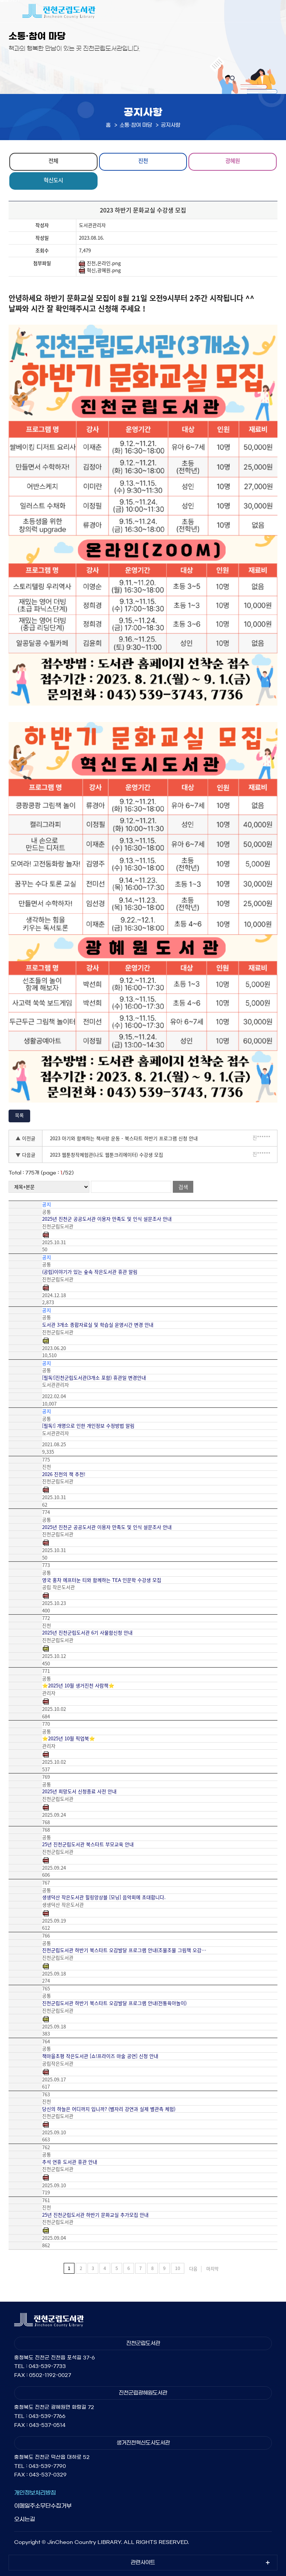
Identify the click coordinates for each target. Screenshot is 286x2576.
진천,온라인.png (100, 263)
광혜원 (232, 161)
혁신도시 (53, 180)
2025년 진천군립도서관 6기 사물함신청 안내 (87, 1632)
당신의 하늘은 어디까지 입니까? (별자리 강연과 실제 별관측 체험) (108, 2109)
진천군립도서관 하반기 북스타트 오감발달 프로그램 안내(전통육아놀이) (114, 2003)
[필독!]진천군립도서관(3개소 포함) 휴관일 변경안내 (94, 1377)
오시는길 (24, 2519)
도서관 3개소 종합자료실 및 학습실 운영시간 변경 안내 (97, 1324)
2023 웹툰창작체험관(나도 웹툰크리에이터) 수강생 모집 (106, 1154)
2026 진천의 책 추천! (63, 1474)
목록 (19, 1115)
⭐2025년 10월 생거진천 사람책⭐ (78, 1685)
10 (177, 2268)
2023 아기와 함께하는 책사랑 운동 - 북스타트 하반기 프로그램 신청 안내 (124, 1138)
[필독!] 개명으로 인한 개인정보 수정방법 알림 (88, 1425)
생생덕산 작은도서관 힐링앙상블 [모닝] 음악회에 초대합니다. (104, 1897)
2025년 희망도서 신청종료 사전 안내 (79, 1791)
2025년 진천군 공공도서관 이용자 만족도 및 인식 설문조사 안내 (107, 1219)
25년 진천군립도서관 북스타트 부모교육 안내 (88, 1844)
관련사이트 (143, 2562)
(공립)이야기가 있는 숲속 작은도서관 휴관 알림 (89, 1271)
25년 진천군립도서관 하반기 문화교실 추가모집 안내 (95, 2214)
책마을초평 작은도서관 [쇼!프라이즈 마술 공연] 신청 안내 (100, 2056)
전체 (53, 161)
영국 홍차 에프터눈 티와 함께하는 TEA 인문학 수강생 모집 (101, 1580)
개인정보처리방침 (35, 2492)
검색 (183, 1187)
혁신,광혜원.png (100, 270)
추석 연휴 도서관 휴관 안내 (69, 2162)
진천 (143, 161)
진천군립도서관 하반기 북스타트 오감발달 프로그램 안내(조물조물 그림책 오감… (124, 1950)
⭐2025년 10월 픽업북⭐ (68, 1738)
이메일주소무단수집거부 (43, 2506)
